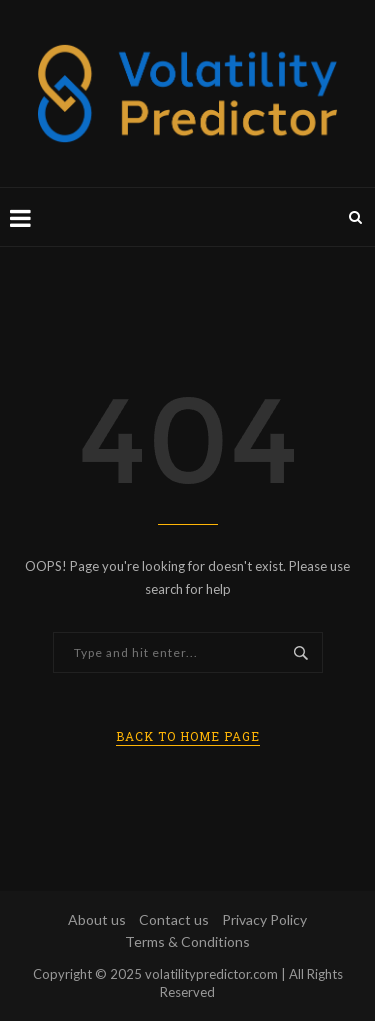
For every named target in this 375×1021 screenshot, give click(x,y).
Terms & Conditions (187, 941)
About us (97, 919)
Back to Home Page (188, 736)
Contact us (174, 919)
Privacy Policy (264, 919)
